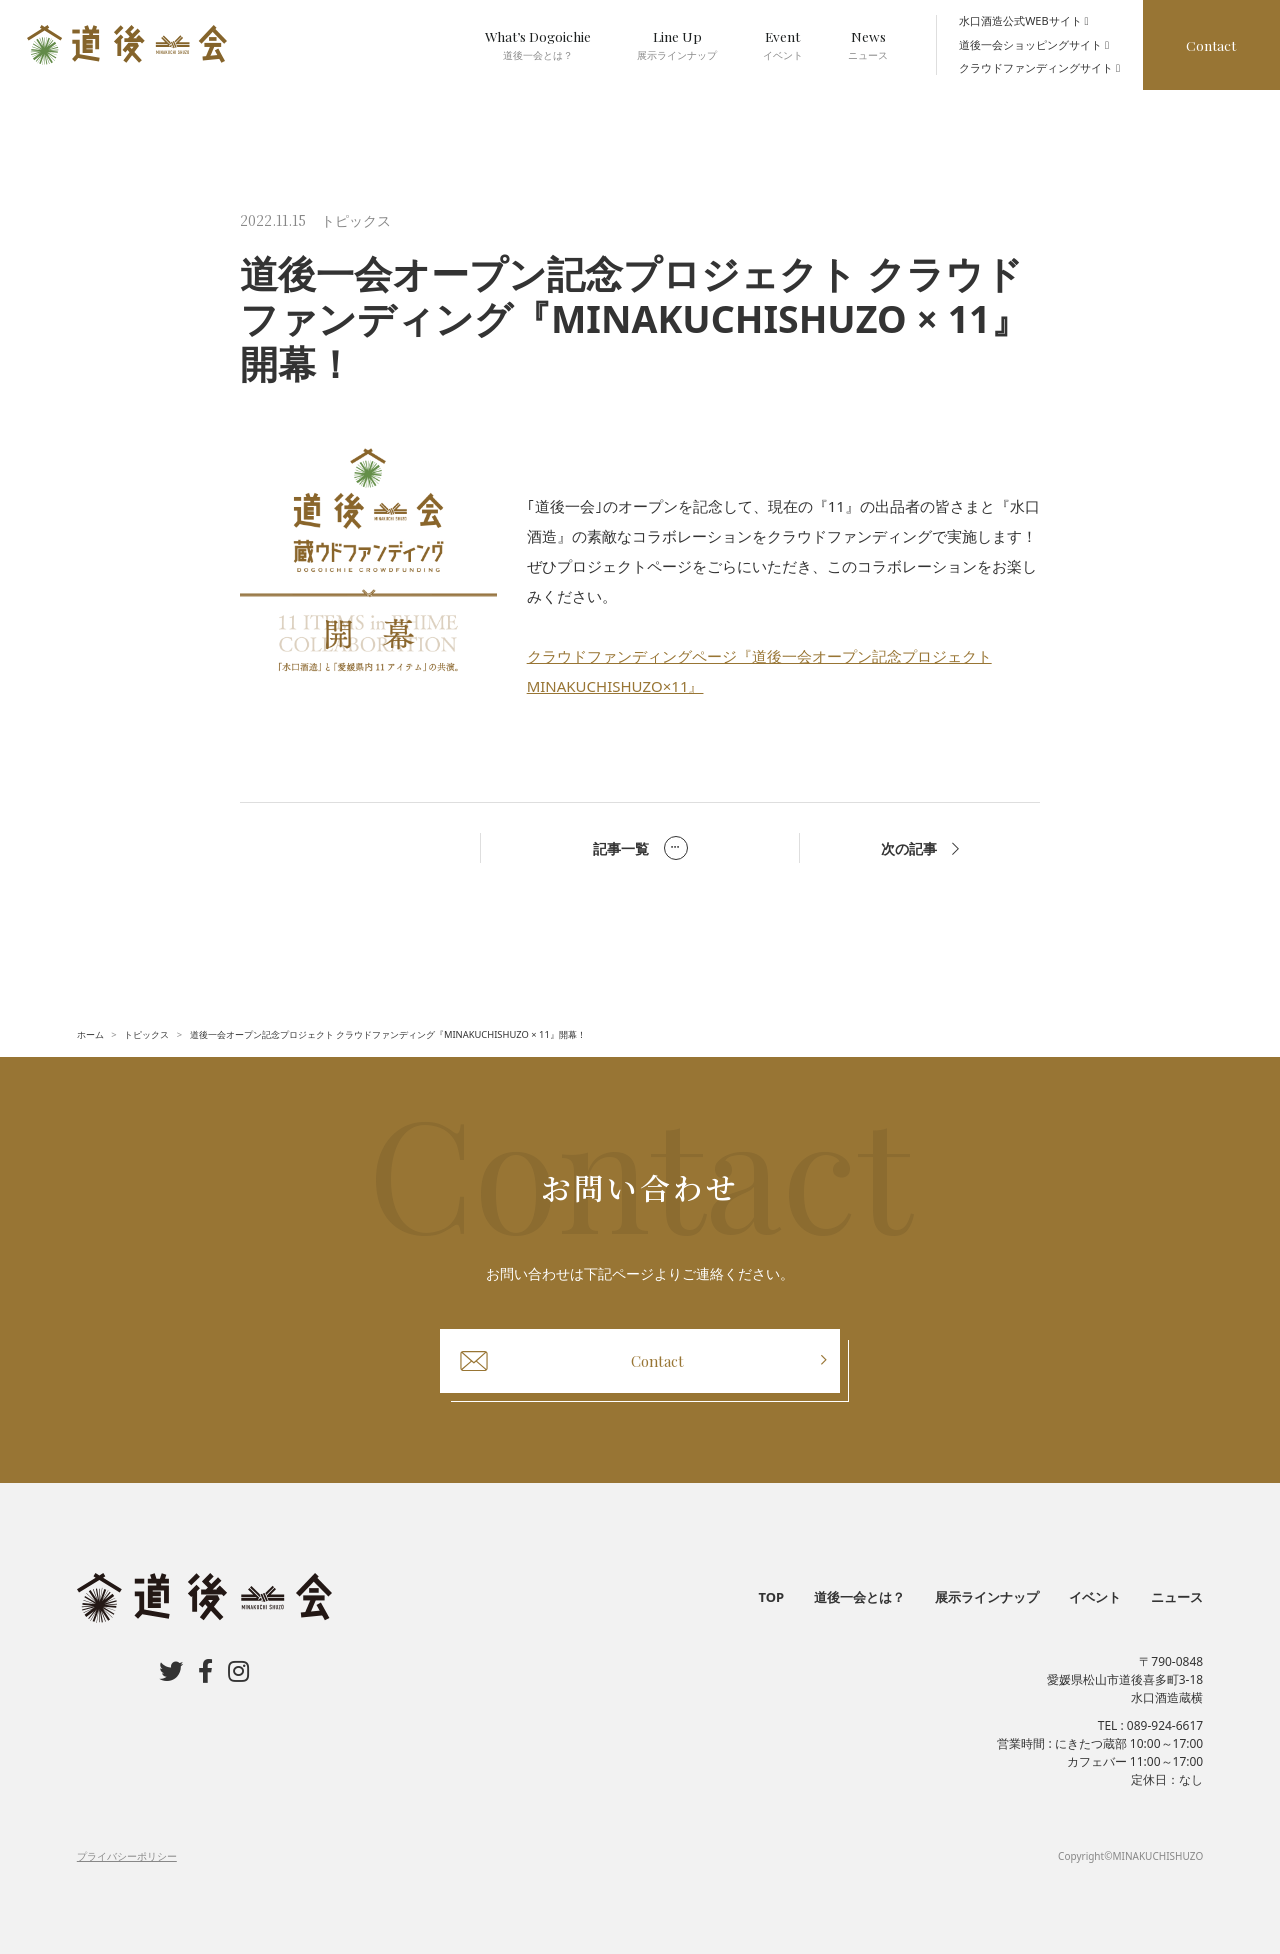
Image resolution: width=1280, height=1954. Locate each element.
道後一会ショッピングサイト (1034, 44)
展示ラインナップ (987, 1597)
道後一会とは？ (859, 1597)
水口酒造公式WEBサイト (1023, 20)
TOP (772, 1597)
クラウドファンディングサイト (1039, 67)
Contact (1211, 45)
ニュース (1177, 1597)
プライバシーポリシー (127, 1856)
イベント (1095, 1597)
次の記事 (920, 848)
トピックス (356, 220)
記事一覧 (640, 848)
